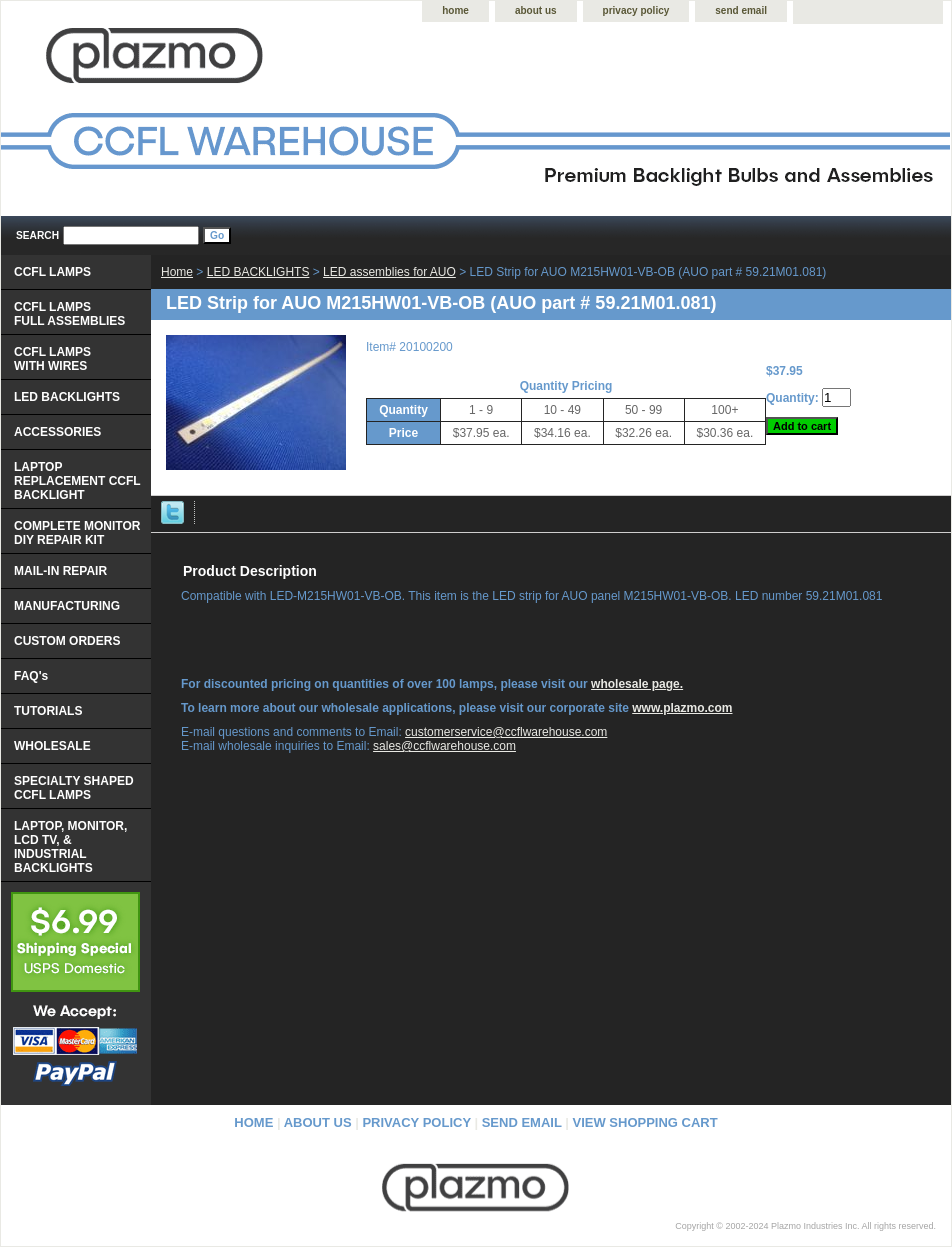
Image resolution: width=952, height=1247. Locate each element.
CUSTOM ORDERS (67, 641)
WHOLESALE (52, 746)
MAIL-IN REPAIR (60, 571)
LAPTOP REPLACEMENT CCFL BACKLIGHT (77, 481)
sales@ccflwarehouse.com (444, 746)
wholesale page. (637, 684)
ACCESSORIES (57, 432)
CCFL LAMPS (52, 272)
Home (177, 272)
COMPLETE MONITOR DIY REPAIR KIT (77, 533)
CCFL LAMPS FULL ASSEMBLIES (69, 314)
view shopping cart (645, 1122)
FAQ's (31, 676)
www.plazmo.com (682, 708)
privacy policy (636, 10)
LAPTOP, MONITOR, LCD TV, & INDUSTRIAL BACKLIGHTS (70, 847)
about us (536, 10)
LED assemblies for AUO (389, 272)
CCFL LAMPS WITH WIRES (52, 359)
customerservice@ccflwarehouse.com (506, 732)
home (455, 10)
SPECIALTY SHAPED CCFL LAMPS (74, 788)
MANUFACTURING (67, 606)
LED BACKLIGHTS (258, 272)
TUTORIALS (48, 711)
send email (741, 10)
